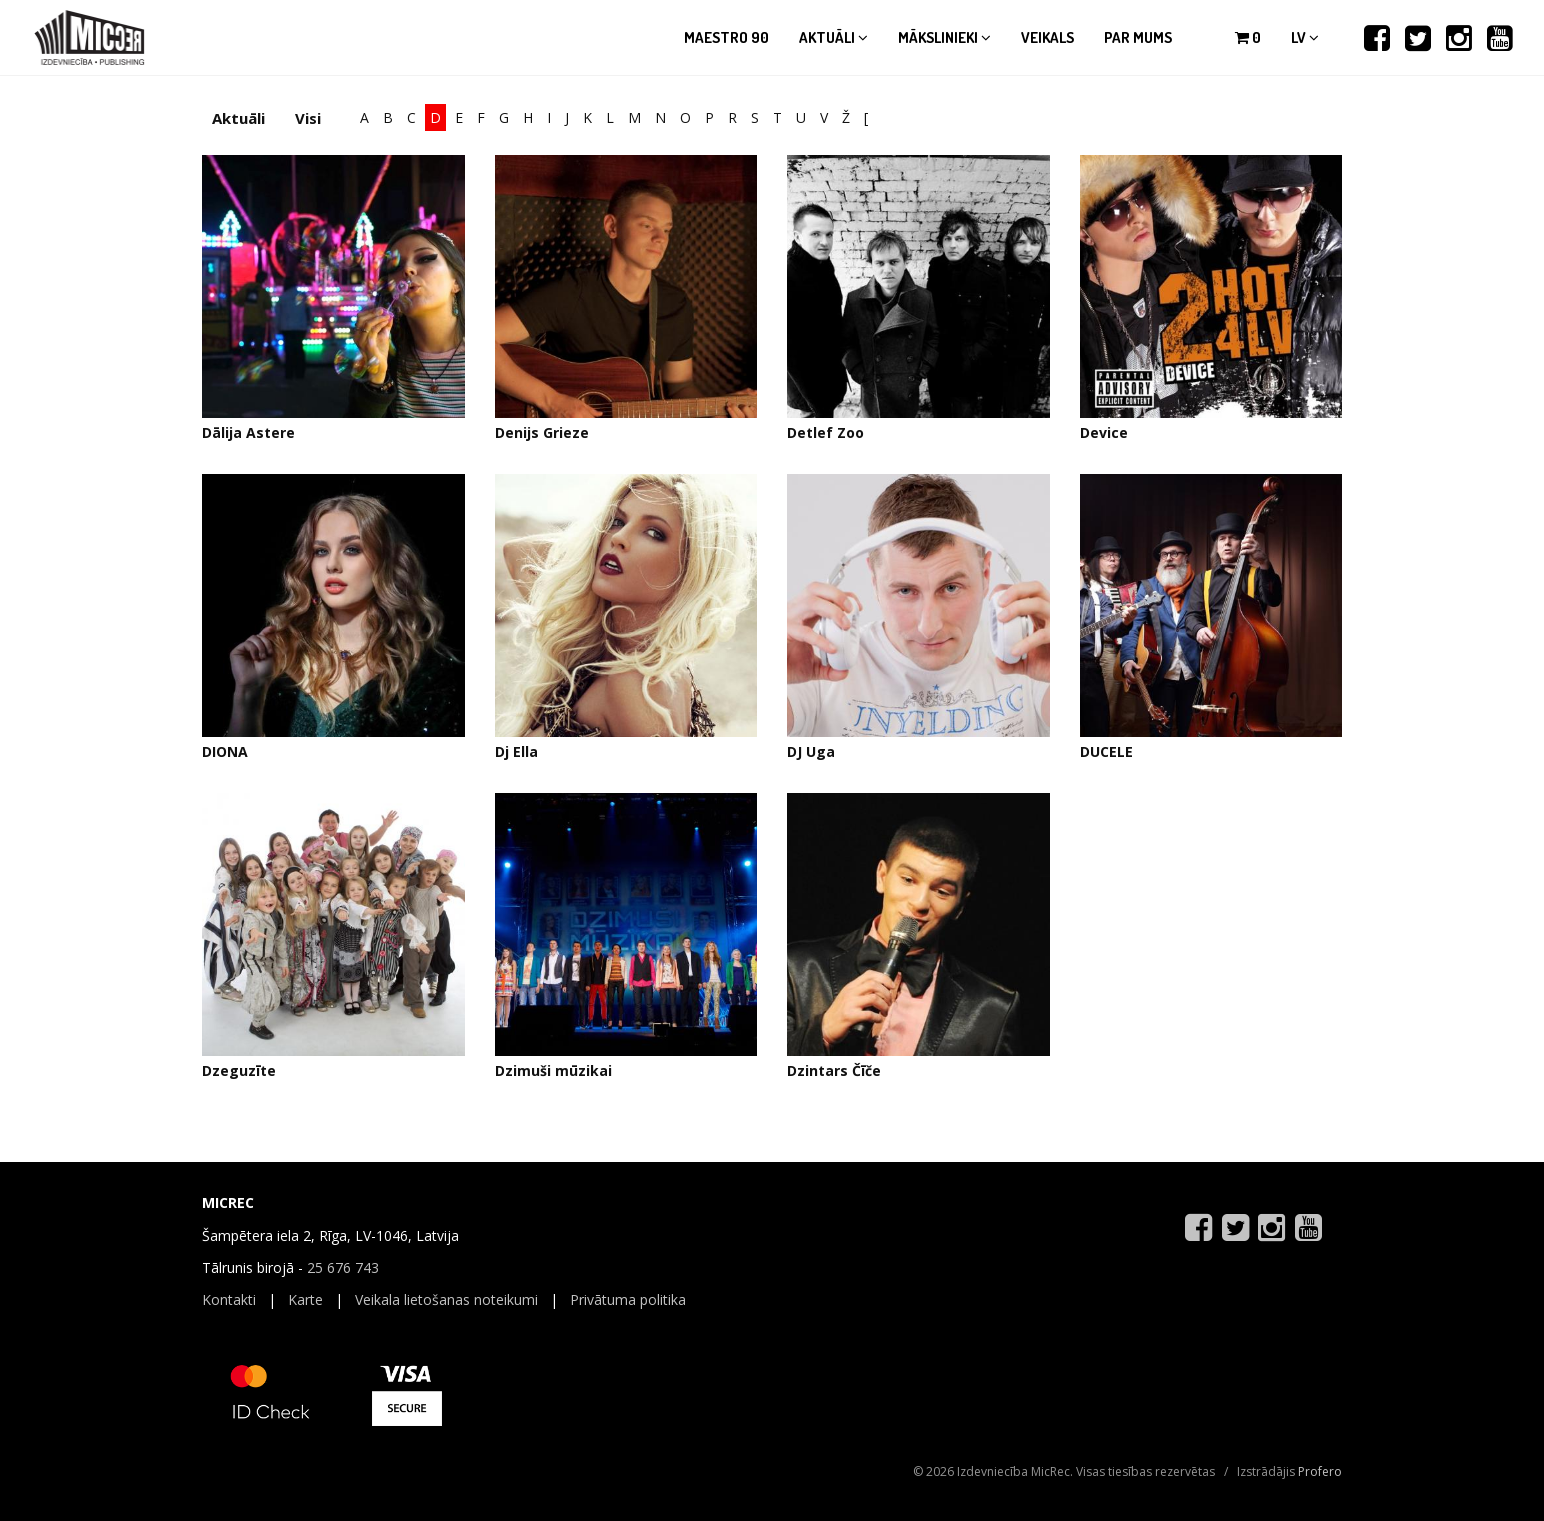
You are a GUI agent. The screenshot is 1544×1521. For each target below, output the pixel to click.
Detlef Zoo (825, 432)
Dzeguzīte (239, 1070)
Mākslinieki (944, 37)
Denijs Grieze (542, 432)
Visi (308, 118)
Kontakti (229, 1299)
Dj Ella (516, 751)
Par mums (1138, 37)
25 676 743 (343, 1267)
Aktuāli (833, 37)
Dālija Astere (248, 432)
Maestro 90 (726, 37)
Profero (1320, 1471)
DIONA (225, 751)
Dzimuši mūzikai (553, 1070)
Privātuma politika (628, 1299)
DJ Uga (811, 751)
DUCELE (1106, 751)
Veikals (1047, 37)
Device (1104, 432)
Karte (305, 1299)
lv (1305, 37)
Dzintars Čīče (834, 1070)
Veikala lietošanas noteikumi (446, 1299)
